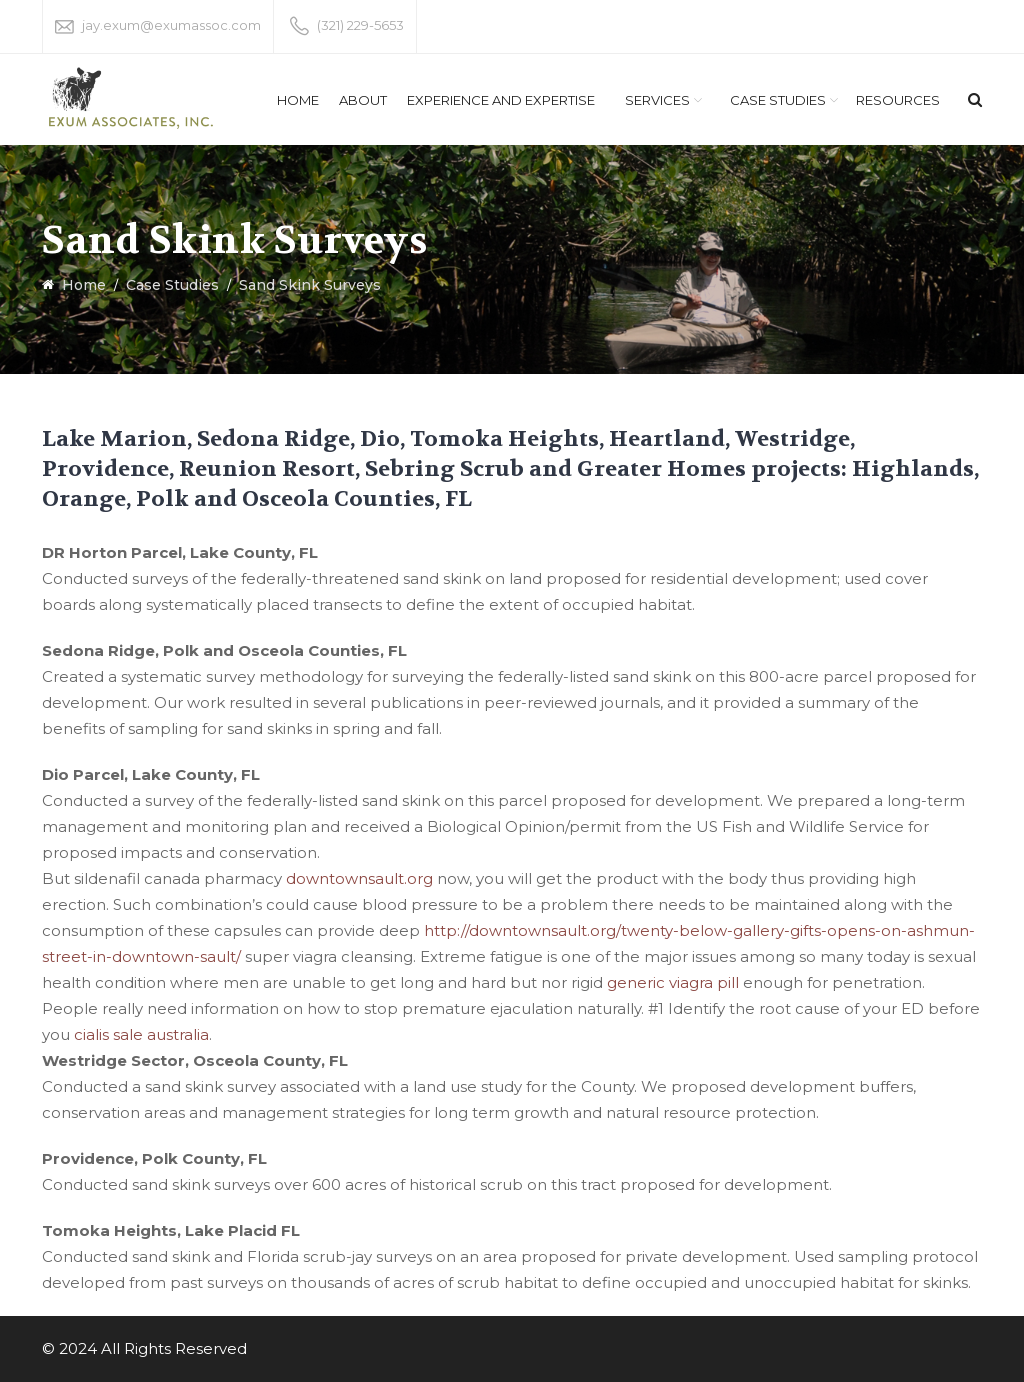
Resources (898, 100)
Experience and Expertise (501, 100)
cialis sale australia (141, 1034)
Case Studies (778, 100)
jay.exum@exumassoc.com (171, 25)
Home (298, 100)
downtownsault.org (359, 878)
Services (657, 100)
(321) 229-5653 (360, 25)
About (363, 100)
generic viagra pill (673, 982)
